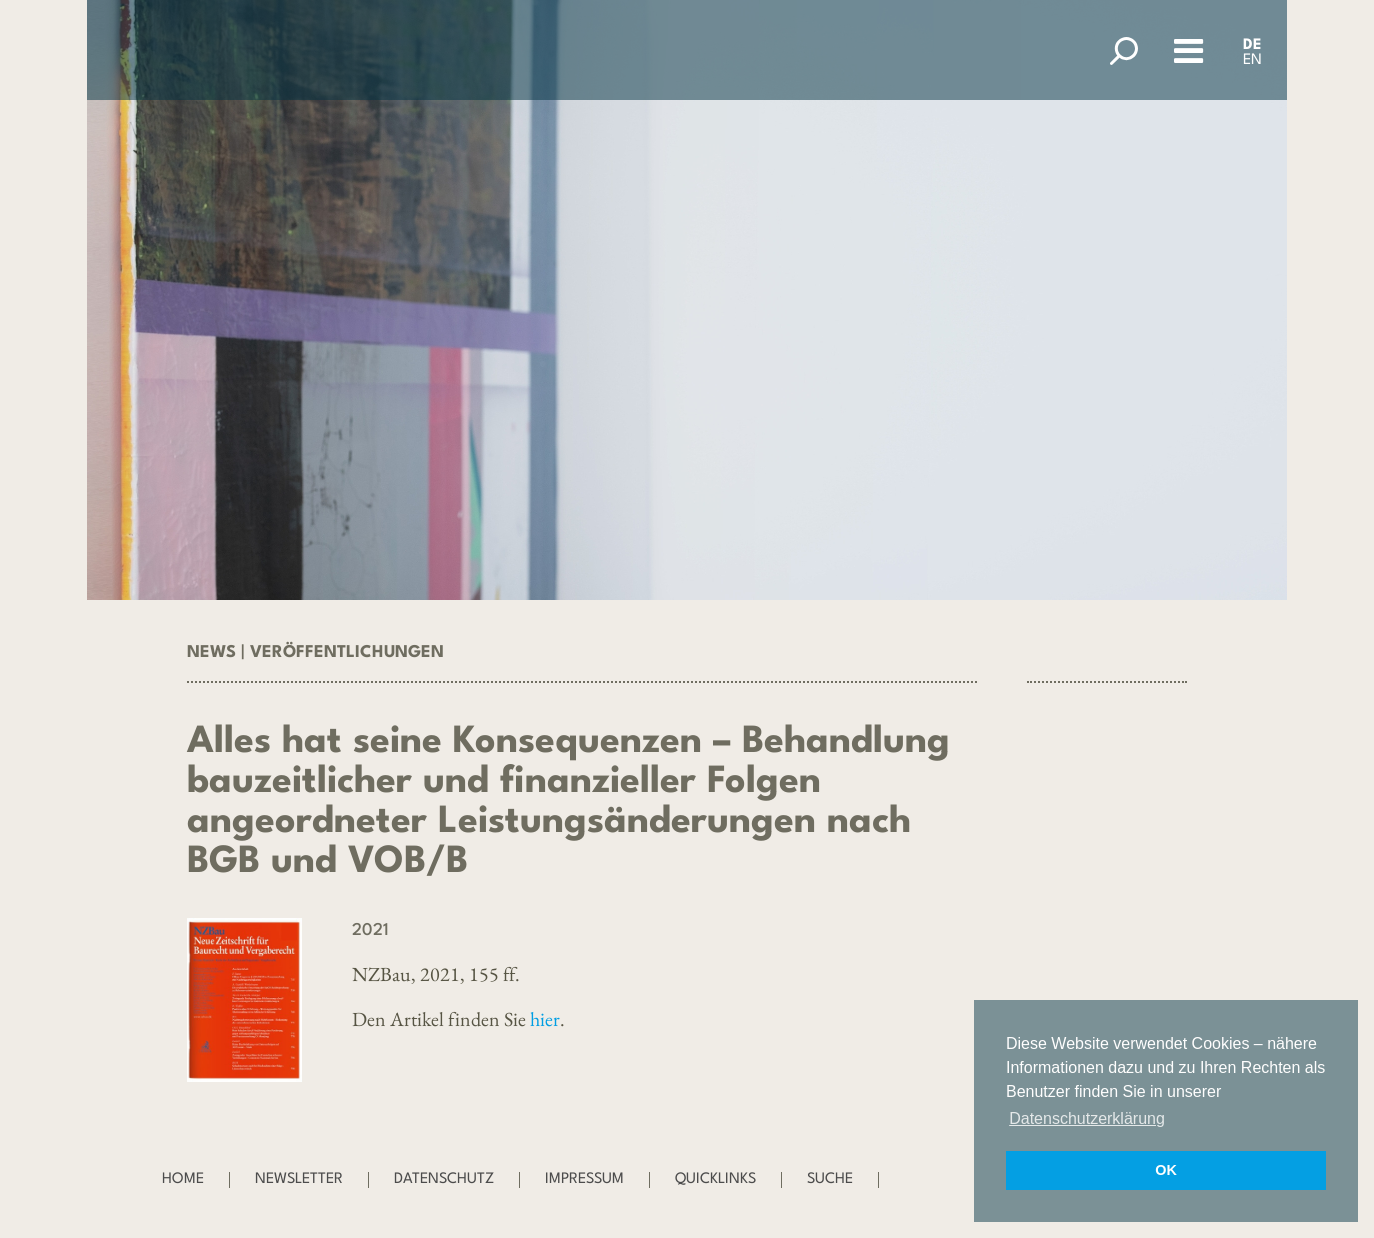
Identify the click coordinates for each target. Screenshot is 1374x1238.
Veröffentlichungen (347, 652)
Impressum (584, 1179)
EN (1252, 60)
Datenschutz (444, 1179)
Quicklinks (715, 1179)
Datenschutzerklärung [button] (1087, 1118)
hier (545, 1019)
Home (183, 1179)
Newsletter (299, 1179)
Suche (830, 1179)
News (211, 652)
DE (1252, 45)
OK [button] (1166, 1170)
